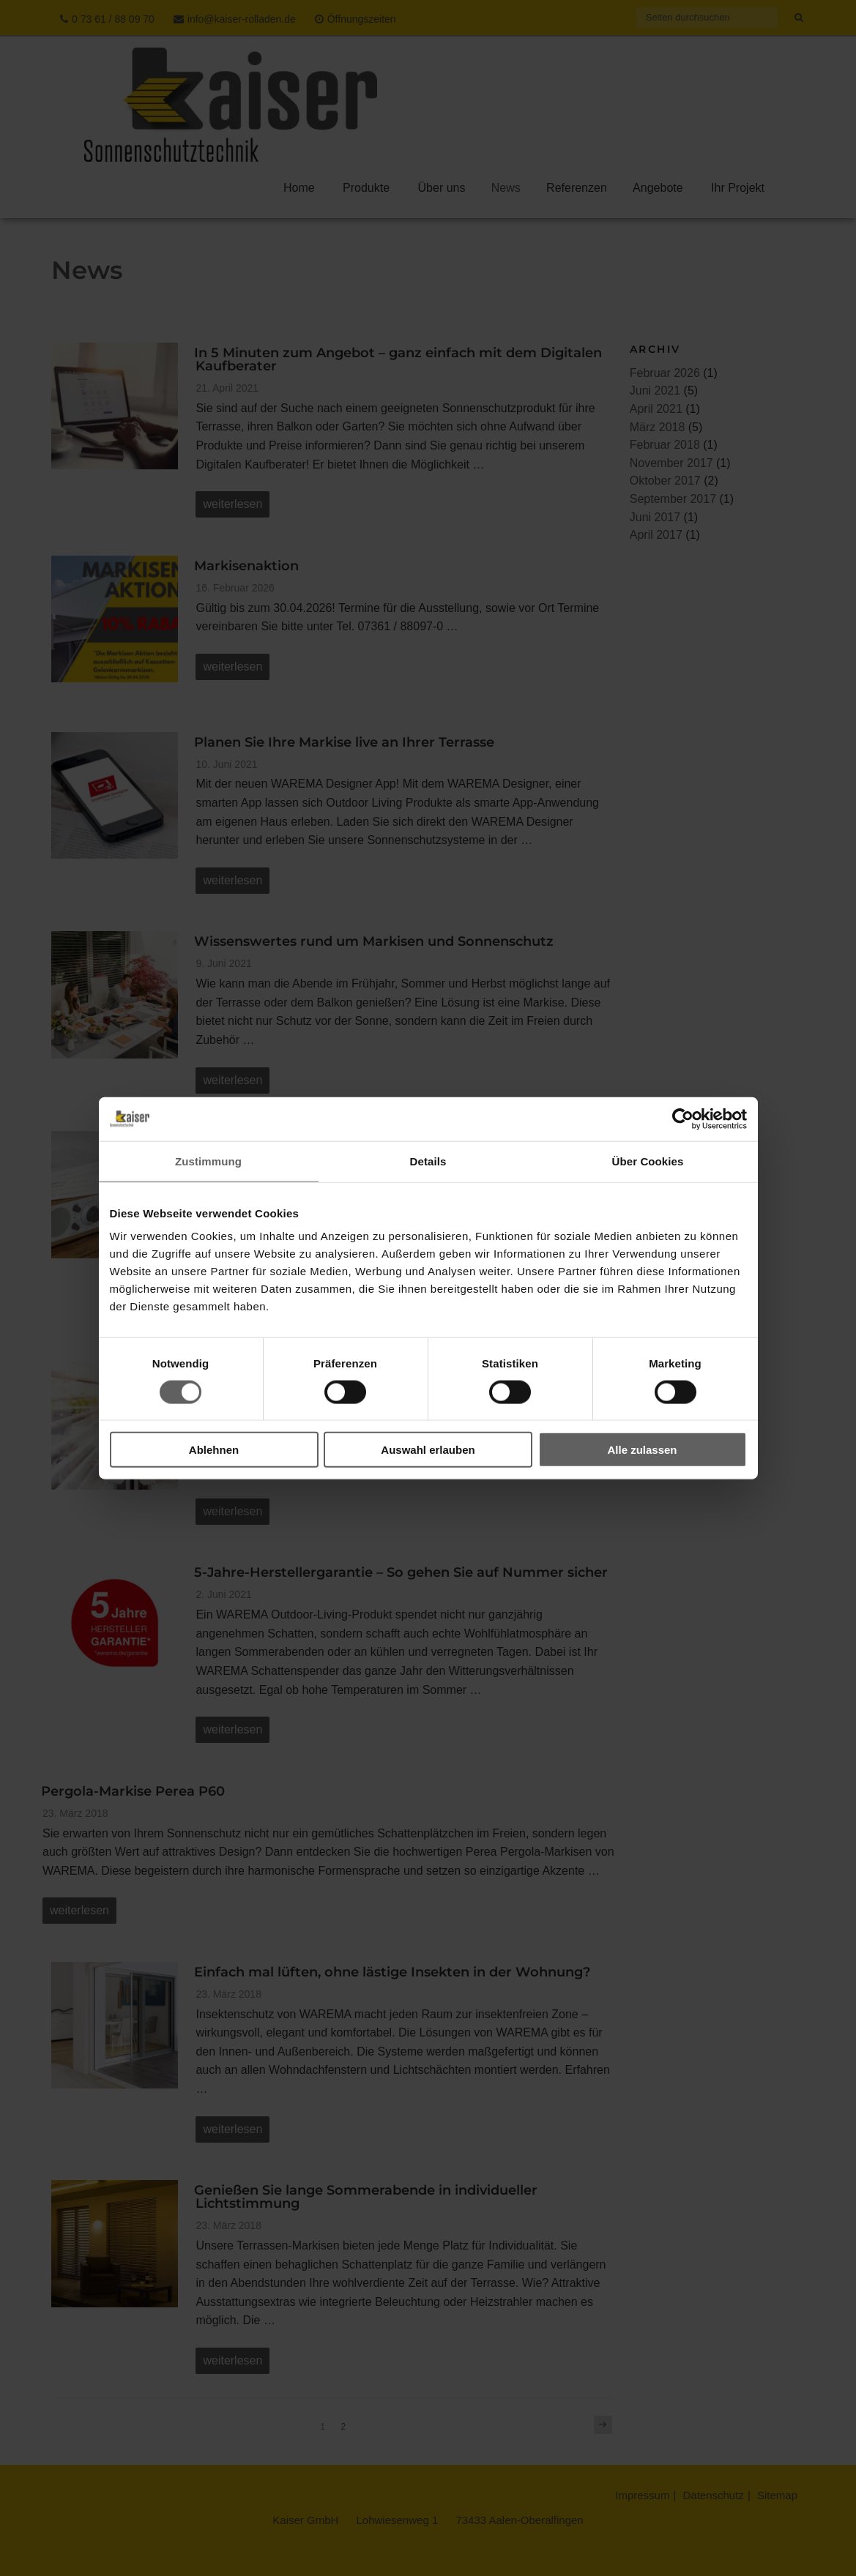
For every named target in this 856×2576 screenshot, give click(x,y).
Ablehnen (214, 1450)
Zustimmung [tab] (208, 1160)
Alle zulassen (642, 1450)
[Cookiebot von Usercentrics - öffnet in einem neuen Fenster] (683, 1119)
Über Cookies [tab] (648, 1160)
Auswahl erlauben (427, 1450)
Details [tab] (428, 1160)
